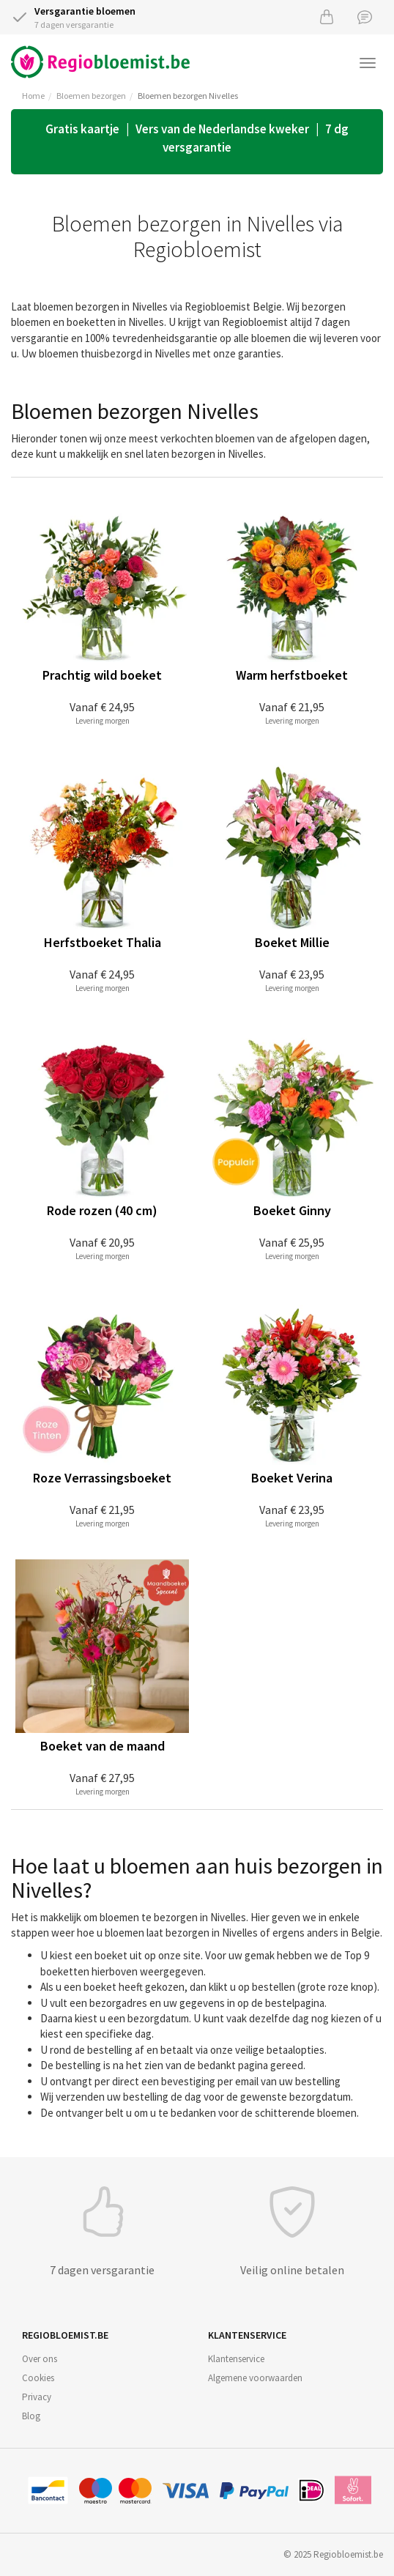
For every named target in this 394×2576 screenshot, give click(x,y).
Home (33, 95)
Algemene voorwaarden (255, 2378)
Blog (31, 2416)
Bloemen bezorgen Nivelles (188, 95)
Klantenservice (236, 2359)
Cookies (38, 2378)
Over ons (39, 2359)
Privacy (36, 2397)
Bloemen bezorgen (91, 95)
